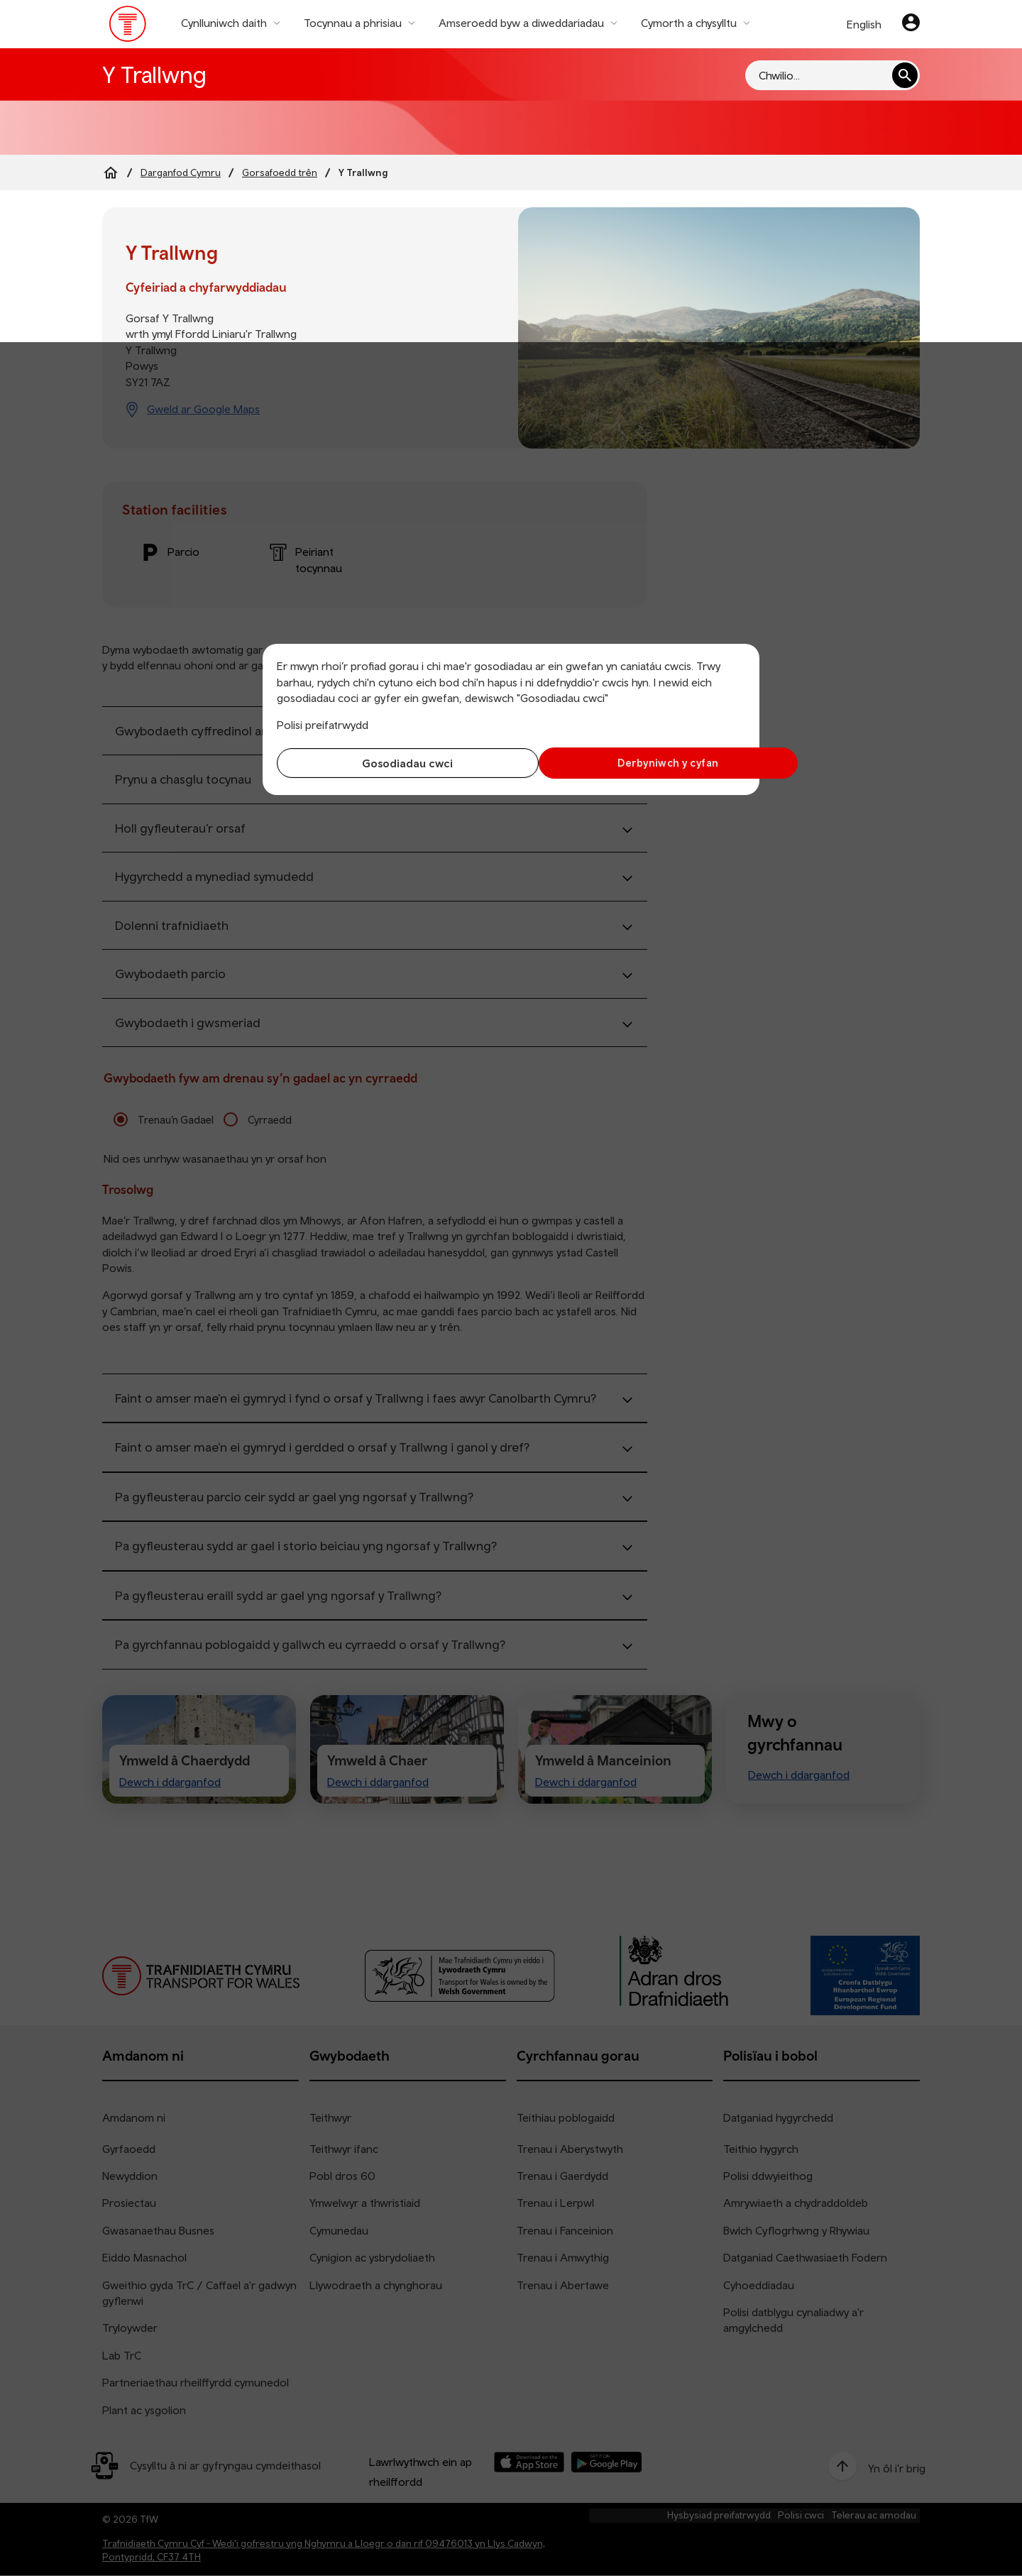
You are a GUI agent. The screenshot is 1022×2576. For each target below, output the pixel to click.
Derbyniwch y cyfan (631, 763)
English (864, 24)
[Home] (110, 172)
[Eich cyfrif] (911, 24)
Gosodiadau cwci (390, 763)
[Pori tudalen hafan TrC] (128, 27)
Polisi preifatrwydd (322, 724)
